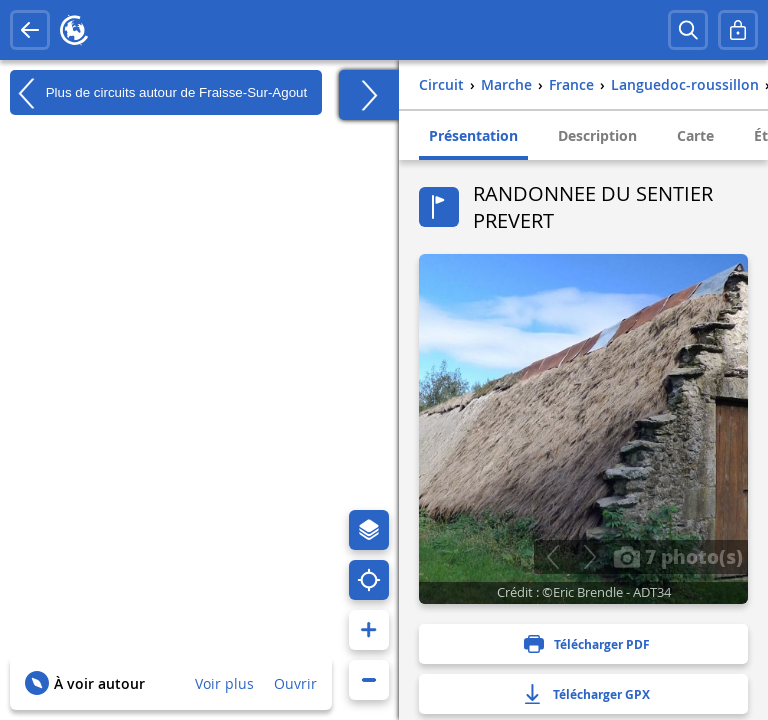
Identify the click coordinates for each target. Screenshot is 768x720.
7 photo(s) (678, 556)
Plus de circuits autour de (158, 93)
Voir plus (224, 683)
